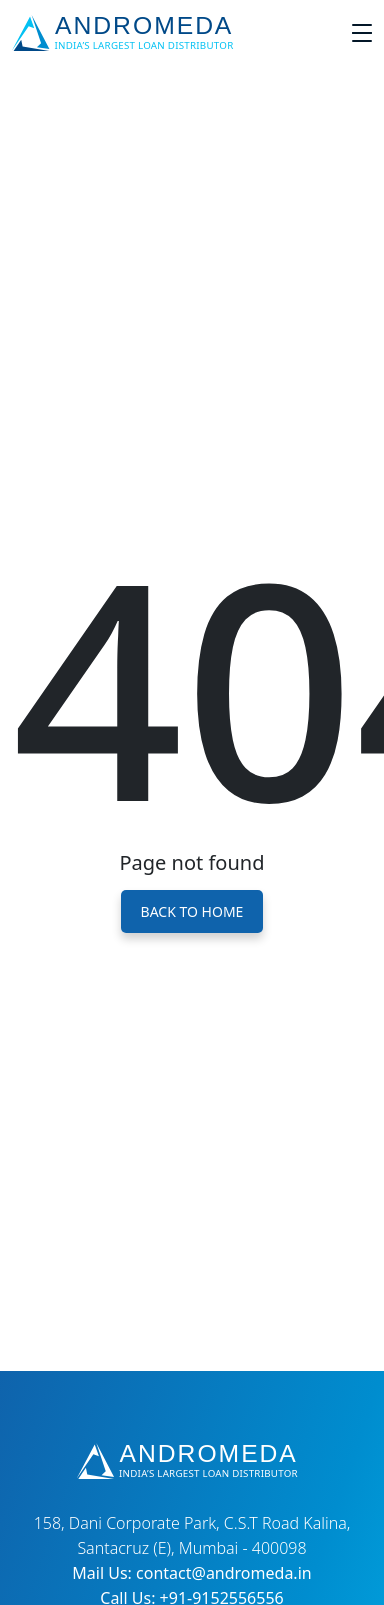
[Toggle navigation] (362, 33)
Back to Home (192, 911)
